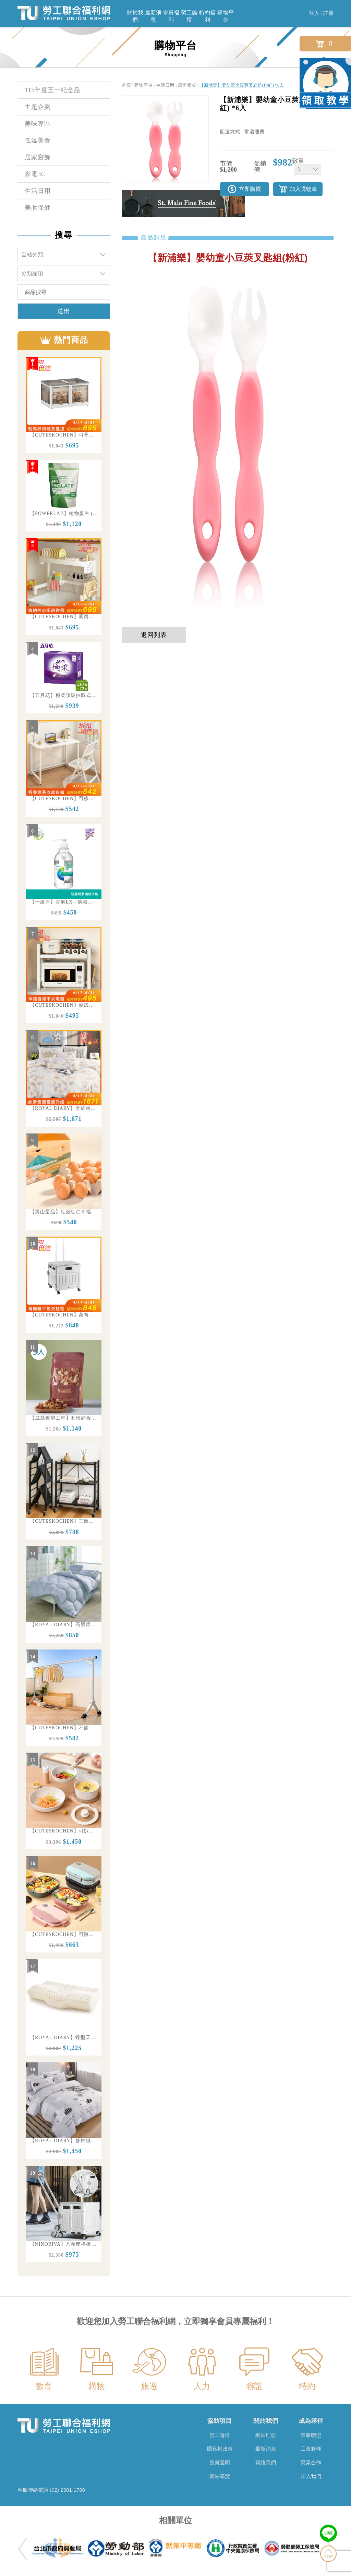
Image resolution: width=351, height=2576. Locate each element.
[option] (63, 405)
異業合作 (311, 2462)
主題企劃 (38, 106)
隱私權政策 (220, 2448)
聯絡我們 (265, 2462)
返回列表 (154, 634)
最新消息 (153, 16)
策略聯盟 (311, 2435)
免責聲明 (219, 2462)
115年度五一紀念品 (52, 90)
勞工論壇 (189, 16)
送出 (63, 311)
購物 (96, 2385)
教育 (44, 2385)
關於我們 (135, 16)
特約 (307, 2385)
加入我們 (311, 2476)
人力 (202, 2385)
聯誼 (254, 2385)
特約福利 (207, 16)
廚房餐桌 (187, 85)
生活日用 (38, 190)
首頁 (126, 85)
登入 (314, 13)
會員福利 (171, 16)
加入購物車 (303, 189)
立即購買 (250, 189)
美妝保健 (38, 207)
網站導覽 (219, 2476)
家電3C (35, 174)
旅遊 (149, 2385)
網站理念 (265, 2435)
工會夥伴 (311, 2448)
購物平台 (225, 16)
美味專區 (38, 123)
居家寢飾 (38, 157)
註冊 (328, 13)
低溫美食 (38, 140)
